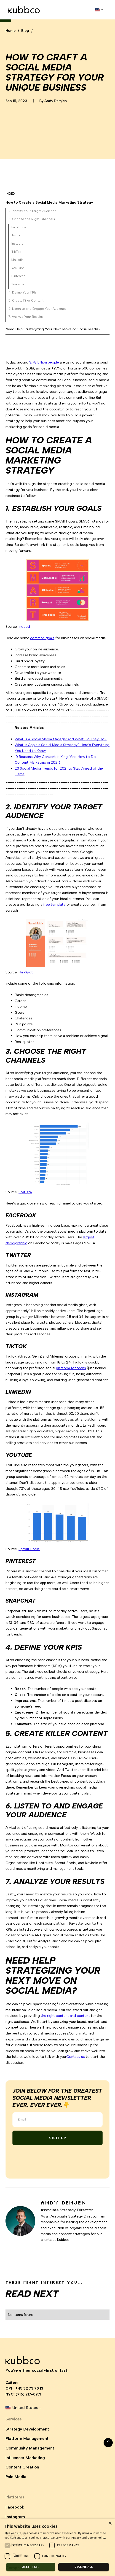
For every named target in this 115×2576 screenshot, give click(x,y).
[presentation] (47, 2156)
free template (54, 904)
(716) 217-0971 (28, 2394)
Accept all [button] (30, 2567)
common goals (42, 638)
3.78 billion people (44, 362)
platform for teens (71, 1368)
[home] (22, 9)
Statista (25, 1192)
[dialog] (57, 2547)
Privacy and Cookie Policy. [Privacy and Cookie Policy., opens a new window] (88, 2538)
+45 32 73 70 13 (29, 2388)
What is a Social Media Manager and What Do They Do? (61, 739)
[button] (107, 10)
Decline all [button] (84, 2567)
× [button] (110, 2523)
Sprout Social (29, 1549)
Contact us (75, 2056)
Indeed (24, 626)
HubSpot (26, 972)
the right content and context (65, 2015)
